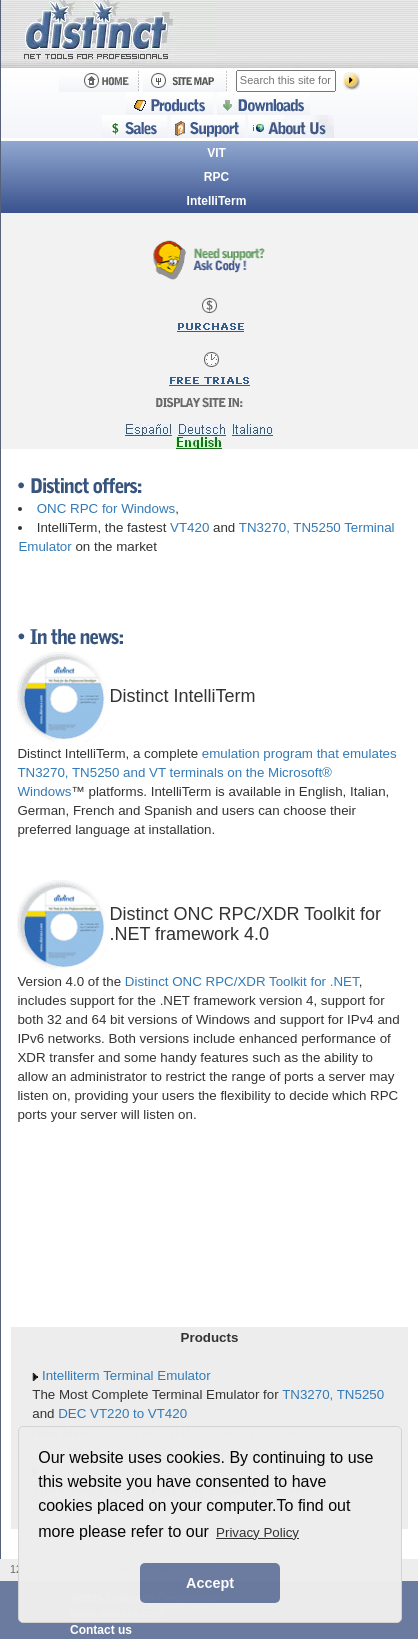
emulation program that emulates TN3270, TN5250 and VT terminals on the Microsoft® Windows (206, 772)
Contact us (101, 1630)
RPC (216, 177)
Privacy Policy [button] (257, 1532)
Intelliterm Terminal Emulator (126, 1375)
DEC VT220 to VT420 (122, 1413)
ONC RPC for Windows (106, 508)
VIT (216, 153)
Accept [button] (210, 1583)
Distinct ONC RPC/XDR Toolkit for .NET (242, 981)
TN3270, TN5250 (333, 1394)
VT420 (189, 527)
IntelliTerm (217, 201)
